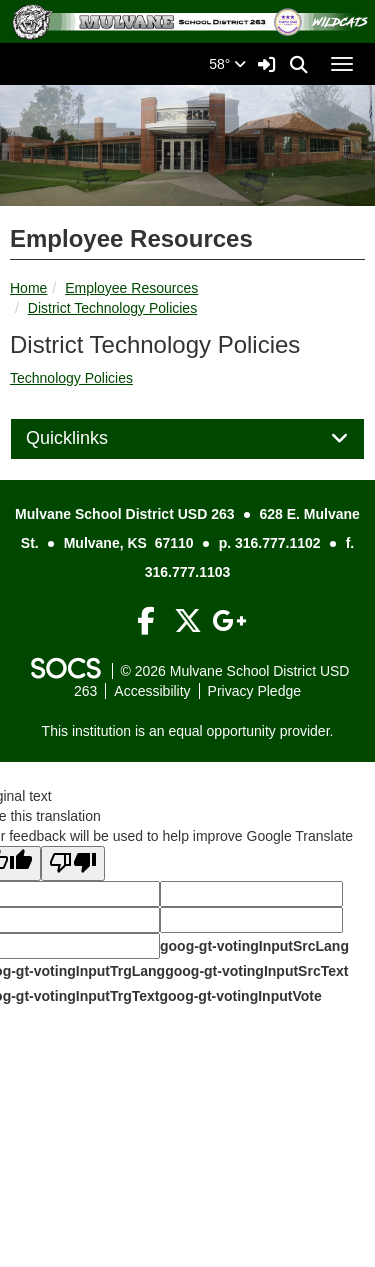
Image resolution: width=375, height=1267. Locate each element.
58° (227, 64)
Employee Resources (131, 288)
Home (28, 288)
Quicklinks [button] (89, 438)
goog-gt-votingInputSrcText (256, 971)
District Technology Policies (112, 308)
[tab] (187, 439)
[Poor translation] (73, 863)
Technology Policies (71, 378)
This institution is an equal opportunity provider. (188, 731)
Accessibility (152, 691)
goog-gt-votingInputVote (240, 996)
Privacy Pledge (254, 691)
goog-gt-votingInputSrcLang (254, 946)
